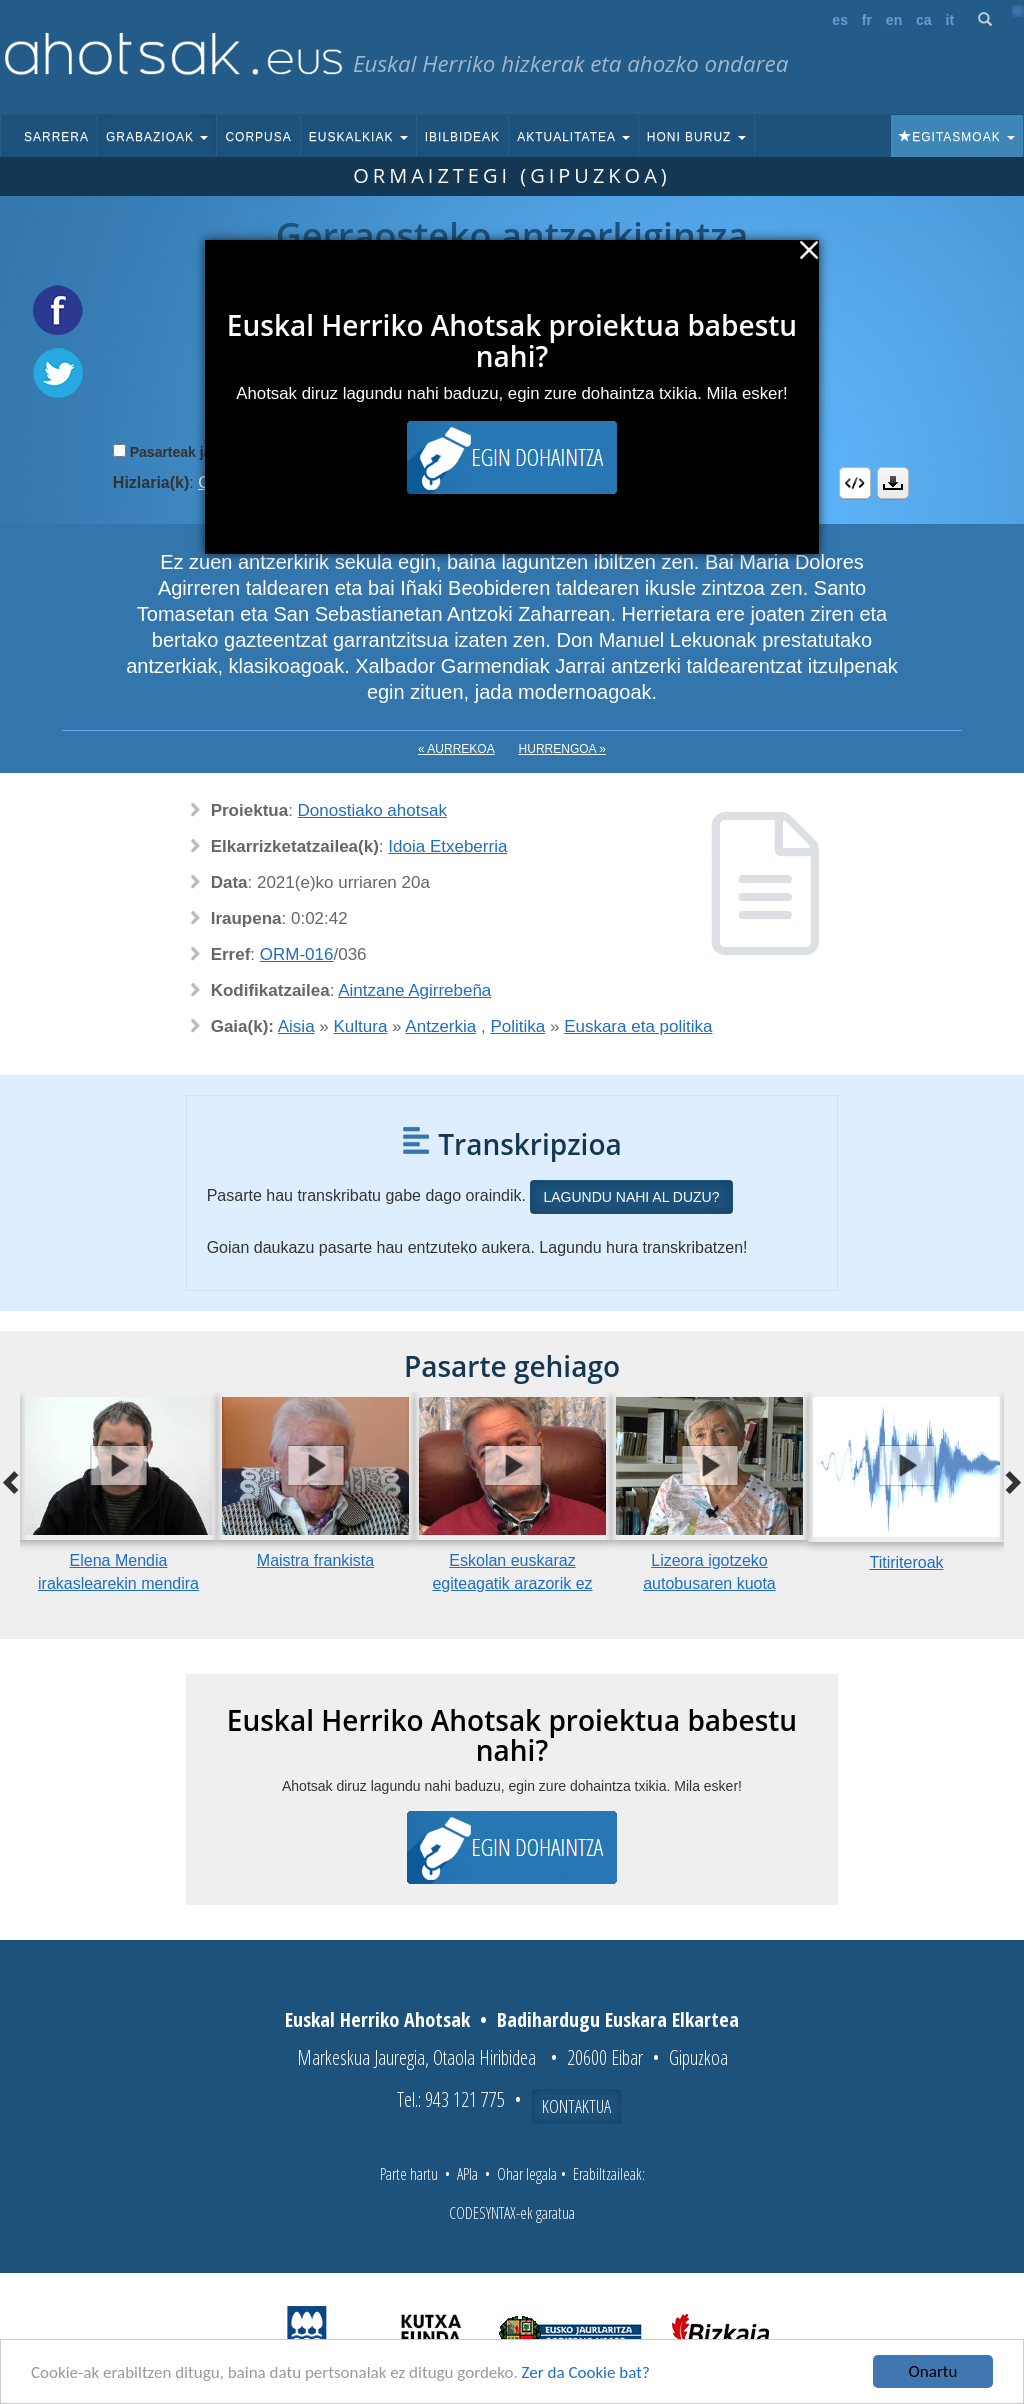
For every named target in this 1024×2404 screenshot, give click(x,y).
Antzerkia (440, 1026)
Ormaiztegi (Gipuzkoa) (511, 175)
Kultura (361, 1026)
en (894, 20)
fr (867, 20)
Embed (855, 483)
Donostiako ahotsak (372, 810)
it (950, 20)
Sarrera (56, 137)
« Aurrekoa (456, 749)
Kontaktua (576, 2106)
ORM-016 (297, 954)
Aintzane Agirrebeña (414, 990)
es (840, 20)
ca (924, 20)
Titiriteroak (906, 1562)
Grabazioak (157, 137)
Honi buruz (696, 137)
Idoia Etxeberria (447, 846)
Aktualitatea (573, 137)
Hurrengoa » (562, 749)
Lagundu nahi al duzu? (631, 1197)
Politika (517, 1026)
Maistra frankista (315, 1560)
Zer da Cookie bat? (586, 2372)
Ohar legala (527, 2174)
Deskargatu (893, 483)
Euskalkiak (358, 137)
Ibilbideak (462, 137)
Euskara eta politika (638, 1026)
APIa (467, 2174)
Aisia (296, 1026)
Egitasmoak (957, 137)
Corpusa (258, 137)
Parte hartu (409, 2174)
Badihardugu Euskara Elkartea (618, 2019)
